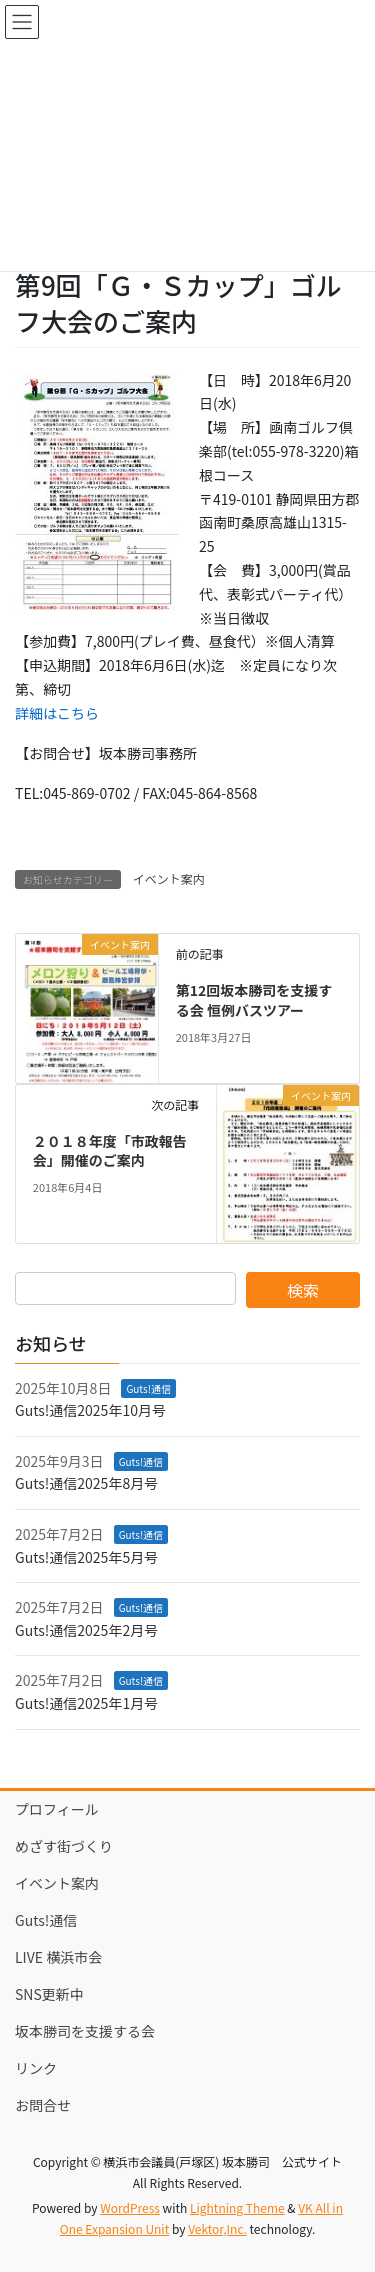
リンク (36, 2068)
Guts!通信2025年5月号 (86, 1557)
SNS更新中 (49, 1994)
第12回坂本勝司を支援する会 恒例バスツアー (254, 1000)
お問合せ (43, 2105)
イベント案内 (169, 878)
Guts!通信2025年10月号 (90, 1410)
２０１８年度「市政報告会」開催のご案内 (110, 1151)
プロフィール (57, 1809)
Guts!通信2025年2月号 (86, 1630)
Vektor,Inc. (217, 2228)
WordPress (130, 2207)
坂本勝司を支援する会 (85, 2031)
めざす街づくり (64, 1846)
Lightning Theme (237, 2207)
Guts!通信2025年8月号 (86, 1483)
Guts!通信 (148, 1388)
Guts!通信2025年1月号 (86, 1703)
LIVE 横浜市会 (58, 1957)
